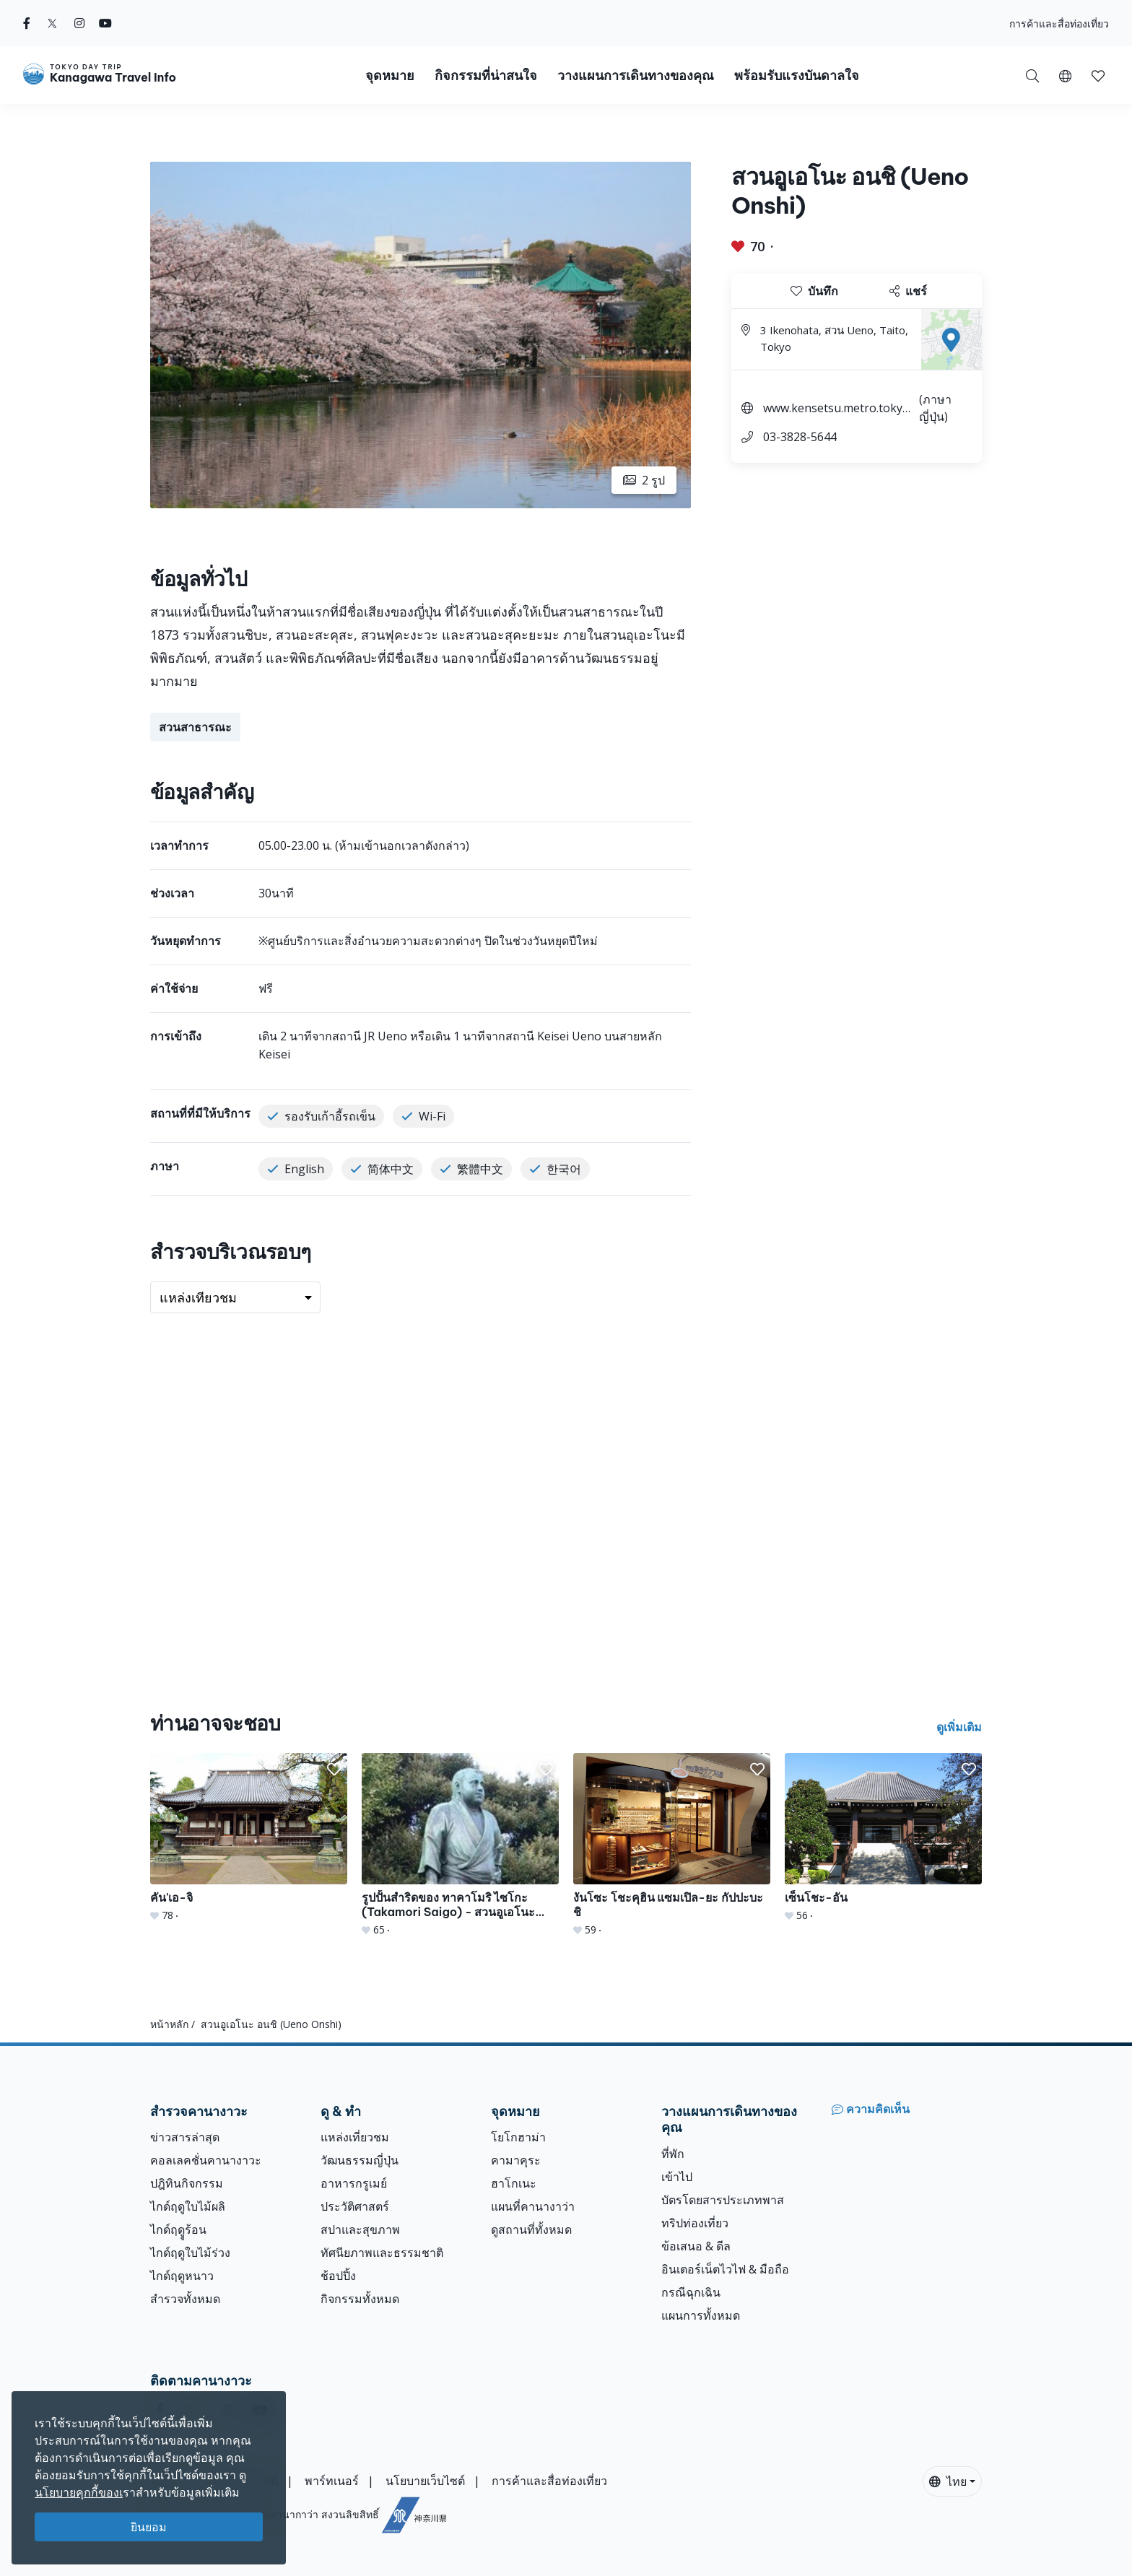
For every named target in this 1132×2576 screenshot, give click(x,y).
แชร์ (908, 291)
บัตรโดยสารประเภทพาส (722, 2200)
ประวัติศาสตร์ (355, 2206)
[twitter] (52, 23)
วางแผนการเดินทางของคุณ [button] (635, 75)
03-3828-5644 (800, 437)
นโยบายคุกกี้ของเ (79, 2492)
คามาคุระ (516, 2160)
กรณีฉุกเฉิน (690, 2292)
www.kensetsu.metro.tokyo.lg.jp (839, 409)
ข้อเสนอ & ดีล (696, 2246)
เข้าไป (676, 2177)
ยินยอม (149, 2527)
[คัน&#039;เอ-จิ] (248, 1838)
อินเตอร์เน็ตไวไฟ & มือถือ (725, 2269)
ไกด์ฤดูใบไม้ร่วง (190, 2252)
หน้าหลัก (169, 2024)
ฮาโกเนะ (513, 2183)
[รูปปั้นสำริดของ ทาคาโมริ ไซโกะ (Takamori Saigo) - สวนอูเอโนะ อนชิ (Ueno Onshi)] (460, 1845)
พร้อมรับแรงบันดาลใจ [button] (796, 75)
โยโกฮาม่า (518, 2137)
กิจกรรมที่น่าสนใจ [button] (486, 75)
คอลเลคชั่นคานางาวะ (205, 2160)
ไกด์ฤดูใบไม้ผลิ (187, 2206)
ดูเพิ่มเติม (959, 1727)
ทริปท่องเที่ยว (694, 2223)
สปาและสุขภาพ (360, 2229)
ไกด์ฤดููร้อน (178, 2229)
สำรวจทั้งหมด (185, 2299)
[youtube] (105, 23)
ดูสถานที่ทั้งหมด (531, 2229)
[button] (1065, 75)
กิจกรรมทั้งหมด (360, 2299)
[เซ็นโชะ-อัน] (883, 1838)
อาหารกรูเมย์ (354, 2183)
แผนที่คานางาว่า (533, 2206)
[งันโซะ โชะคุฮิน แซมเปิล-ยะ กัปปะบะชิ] (671, 1845)
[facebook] (26, 23)
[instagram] (79, 23)
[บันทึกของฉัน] (1098, 75)
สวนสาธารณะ (195, 727)
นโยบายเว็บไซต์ (425, 2481)
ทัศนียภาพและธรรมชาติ (382, 2252)
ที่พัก (672, 2154)
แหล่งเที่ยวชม (355, 2137)
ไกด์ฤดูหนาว (182, 2276)
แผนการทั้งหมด (700, 2315)
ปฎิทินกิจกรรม (186, 2183)
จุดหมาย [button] (389, 75)
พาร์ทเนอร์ (332, 2481)
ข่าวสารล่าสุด (184, 2137)
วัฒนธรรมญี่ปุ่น (360, 2160)
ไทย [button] (948, 2481)
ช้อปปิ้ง (338, 2276)
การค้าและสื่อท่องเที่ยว (1059, 23)
